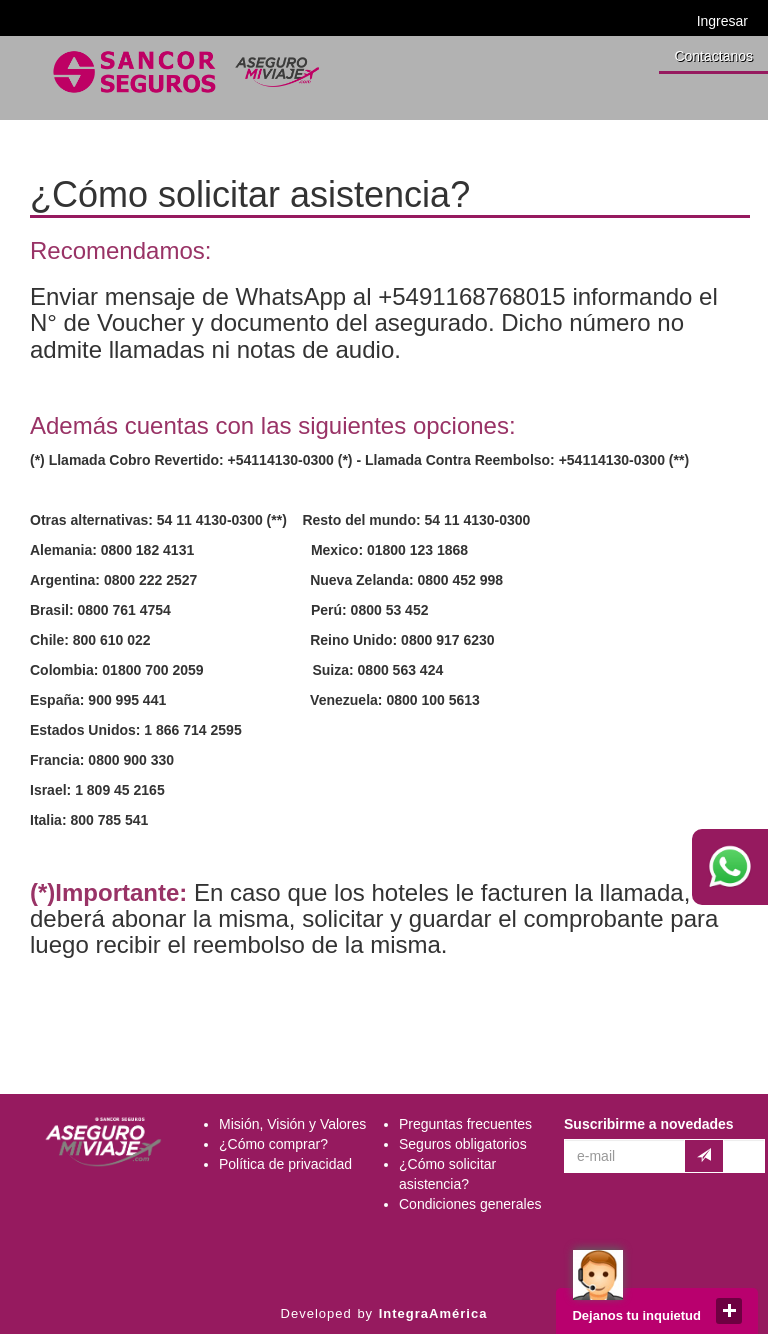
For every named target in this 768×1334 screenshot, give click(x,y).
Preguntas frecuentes (465, 1124)
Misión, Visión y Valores (292, 1124)
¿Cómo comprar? (273, 1144)
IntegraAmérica (433, 1313)
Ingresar (722, 21)
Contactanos (713, 56)
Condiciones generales (470, 1204)
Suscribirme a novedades (649, 1124)
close (729, 1311)
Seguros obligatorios (463, 1144)
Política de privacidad (285, 1164)
